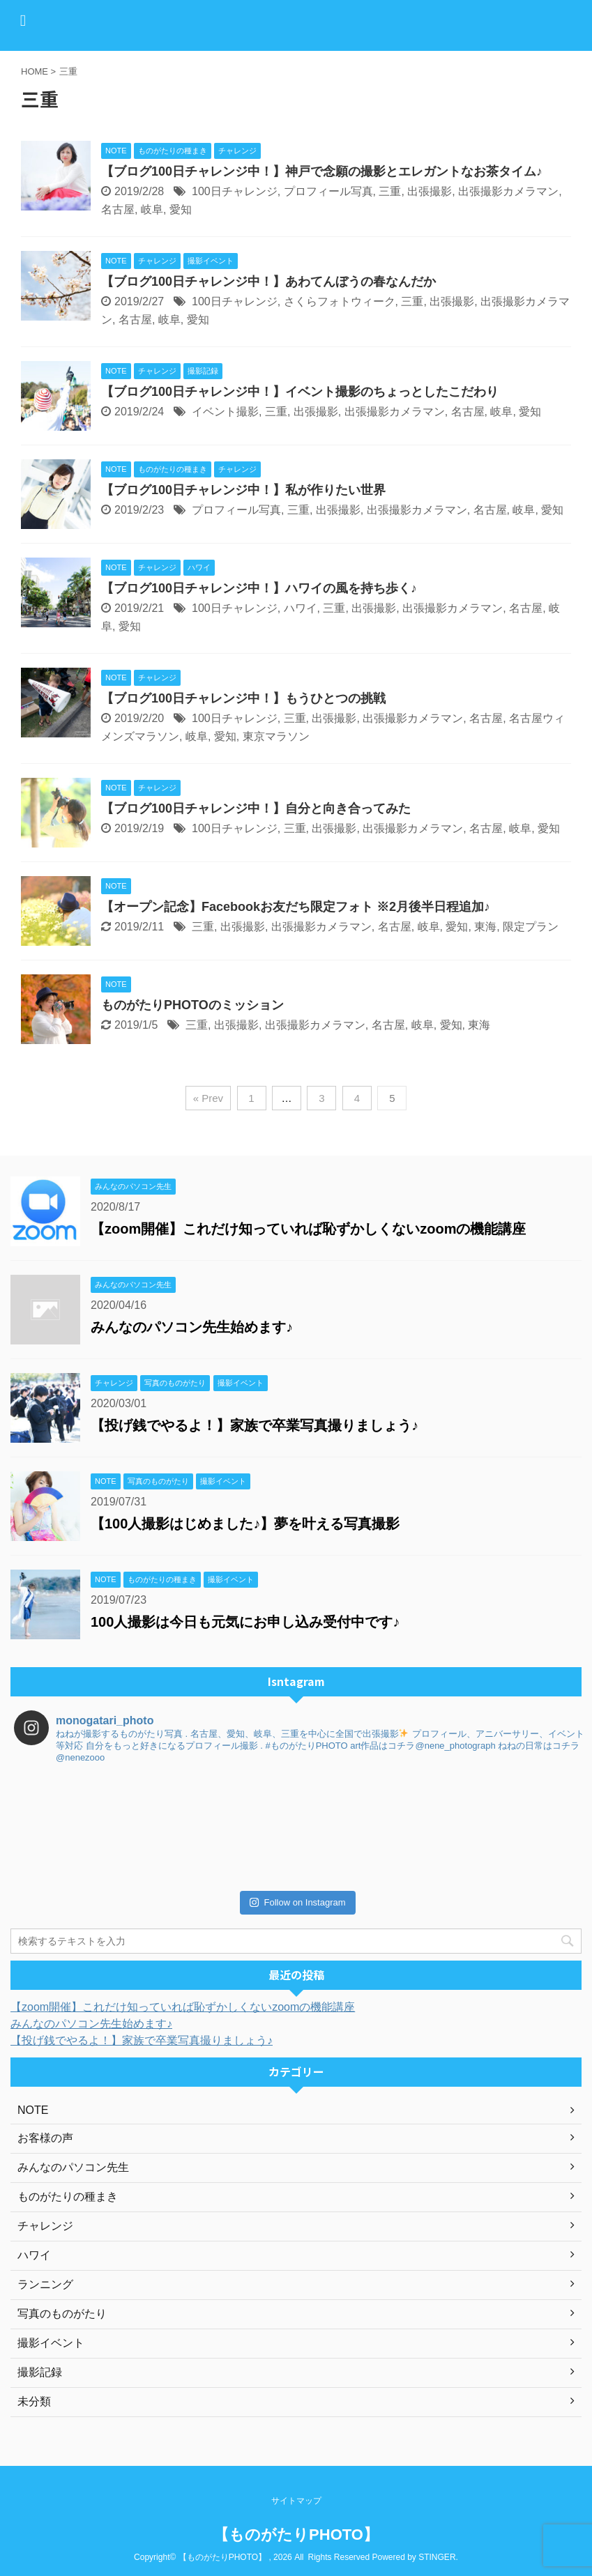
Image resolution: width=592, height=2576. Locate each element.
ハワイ (300, 608)
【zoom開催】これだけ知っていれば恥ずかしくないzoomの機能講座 (308, 1228)
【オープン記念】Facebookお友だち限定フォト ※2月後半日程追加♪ (295, 907)
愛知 (180, 209)
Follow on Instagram (297, 1902)
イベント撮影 (225, 411)
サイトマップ (296, 2501)
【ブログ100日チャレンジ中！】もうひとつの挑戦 (243, 698)
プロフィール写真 (328, 191)
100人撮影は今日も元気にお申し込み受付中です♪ (245, 1622)
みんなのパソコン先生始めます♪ (192, 1327)
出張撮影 (429, 191)
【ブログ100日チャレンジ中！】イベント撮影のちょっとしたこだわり (300, 392)
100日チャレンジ (235, 191)
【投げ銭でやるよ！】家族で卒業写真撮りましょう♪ (254, 1425)
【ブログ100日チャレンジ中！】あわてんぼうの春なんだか (268, 282)
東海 (485, 927)
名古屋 (118, 209)
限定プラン (531, 927)
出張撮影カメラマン (508, 191)
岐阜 (152, 209)
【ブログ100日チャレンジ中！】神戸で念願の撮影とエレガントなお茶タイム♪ (321, 171)
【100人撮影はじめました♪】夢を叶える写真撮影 (245, 1523)
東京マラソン (276, 736)
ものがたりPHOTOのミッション (192, 1005)
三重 (390, 191)
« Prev (208, 1098)
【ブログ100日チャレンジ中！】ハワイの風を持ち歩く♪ (259, 588)
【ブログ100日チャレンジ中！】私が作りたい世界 (243, 490)
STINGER (436, 2557)
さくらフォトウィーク (339, 301)
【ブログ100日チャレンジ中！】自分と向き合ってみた (256, 808)
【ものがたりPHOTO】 (296, 2534)
